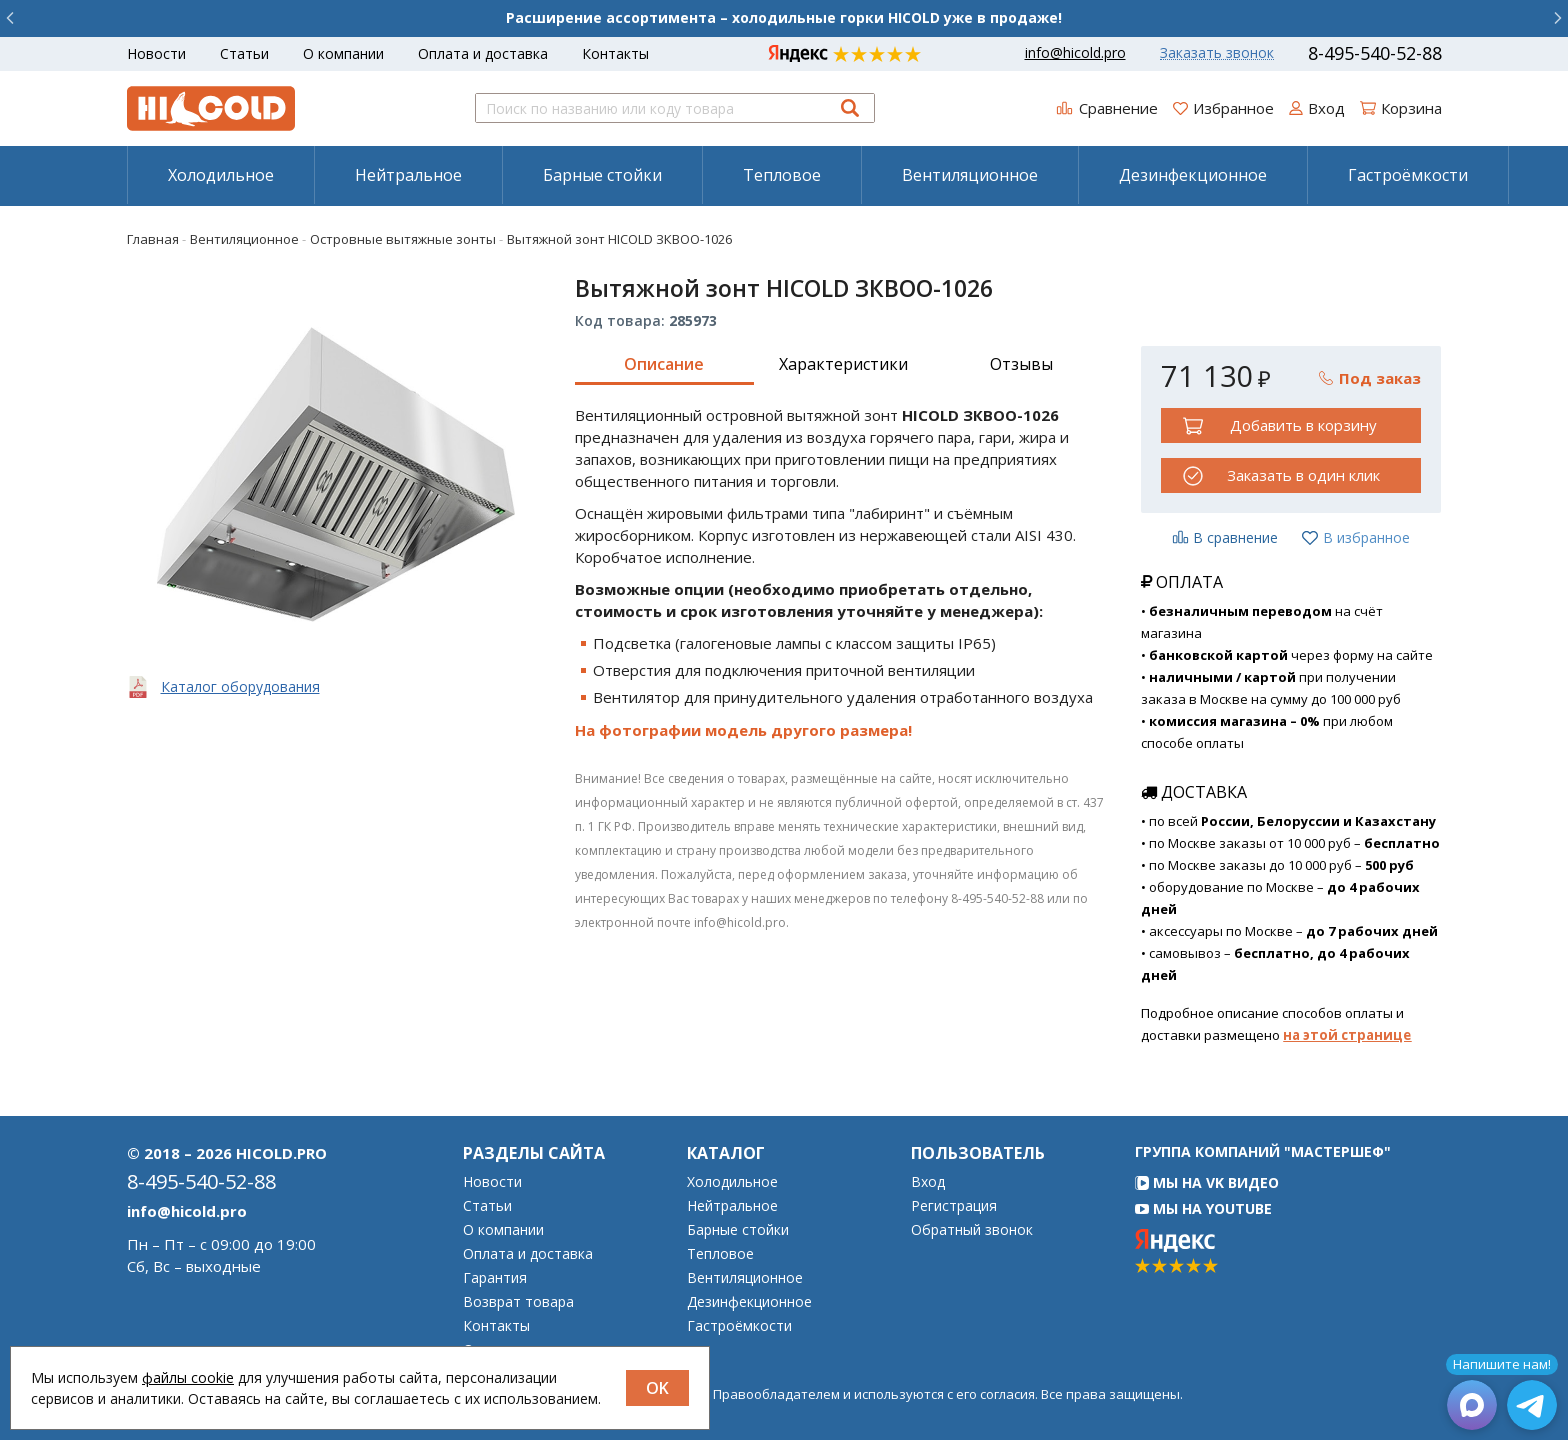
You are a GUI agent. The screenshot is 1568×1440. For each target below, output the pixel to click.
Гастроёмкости (1408, 175)
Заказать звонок (1217, 53)
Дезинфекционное (1193, 175)
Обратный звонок (972, 1230)
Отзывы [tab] (1021, 364)
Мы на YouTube (1203, 1208)
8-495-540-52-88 (1375, 53)
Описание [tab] (664, 364)
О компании (343, 53)
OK (657, 1388)
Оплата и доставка (483, 53)
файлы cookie (188, 1377)
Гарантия (495, 1278)
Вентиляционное (970, 175)
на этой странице (1347, 1035)
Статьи (244, 53)
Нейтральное (408, 175)
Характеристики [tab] (843, 364)
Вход (928, 1182)
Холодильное (221, 175)
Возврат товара (518, 1302)
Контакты (615, 53)
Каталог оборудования (240, 686)
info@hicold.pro (1075, 53)
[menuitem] (220, 175)
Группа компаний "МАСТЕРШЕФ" (1263, 1151)
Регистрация (954, 1206)
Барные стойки (602, 175)
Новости (156, 53)
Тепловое (782, 175)
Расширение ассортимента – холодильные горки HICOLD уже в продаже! (784, 17)
